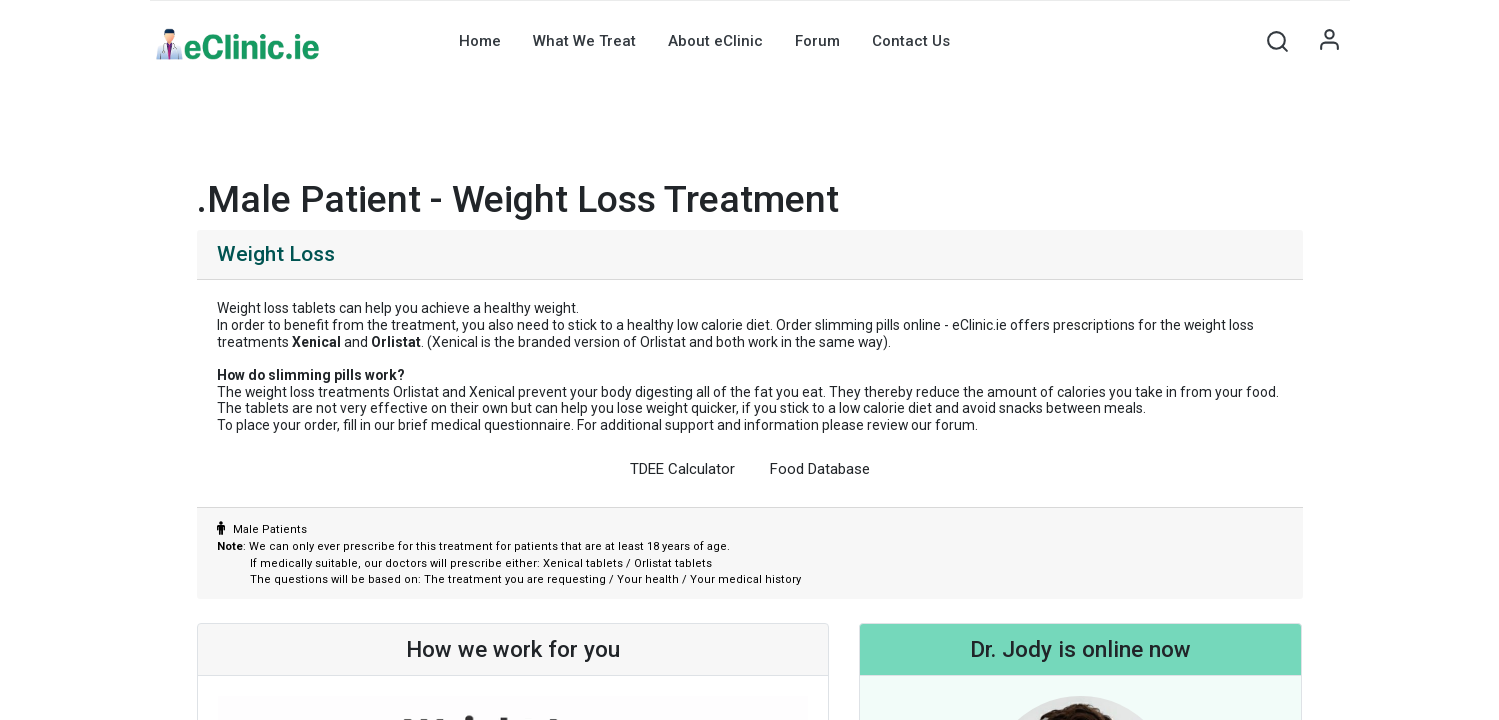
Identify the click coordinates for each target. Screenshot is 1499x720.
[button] (1278, 41)
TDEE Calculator (682, 469)
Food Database (820, 469)
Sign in (1330, 41)
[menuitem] (480, 41)
